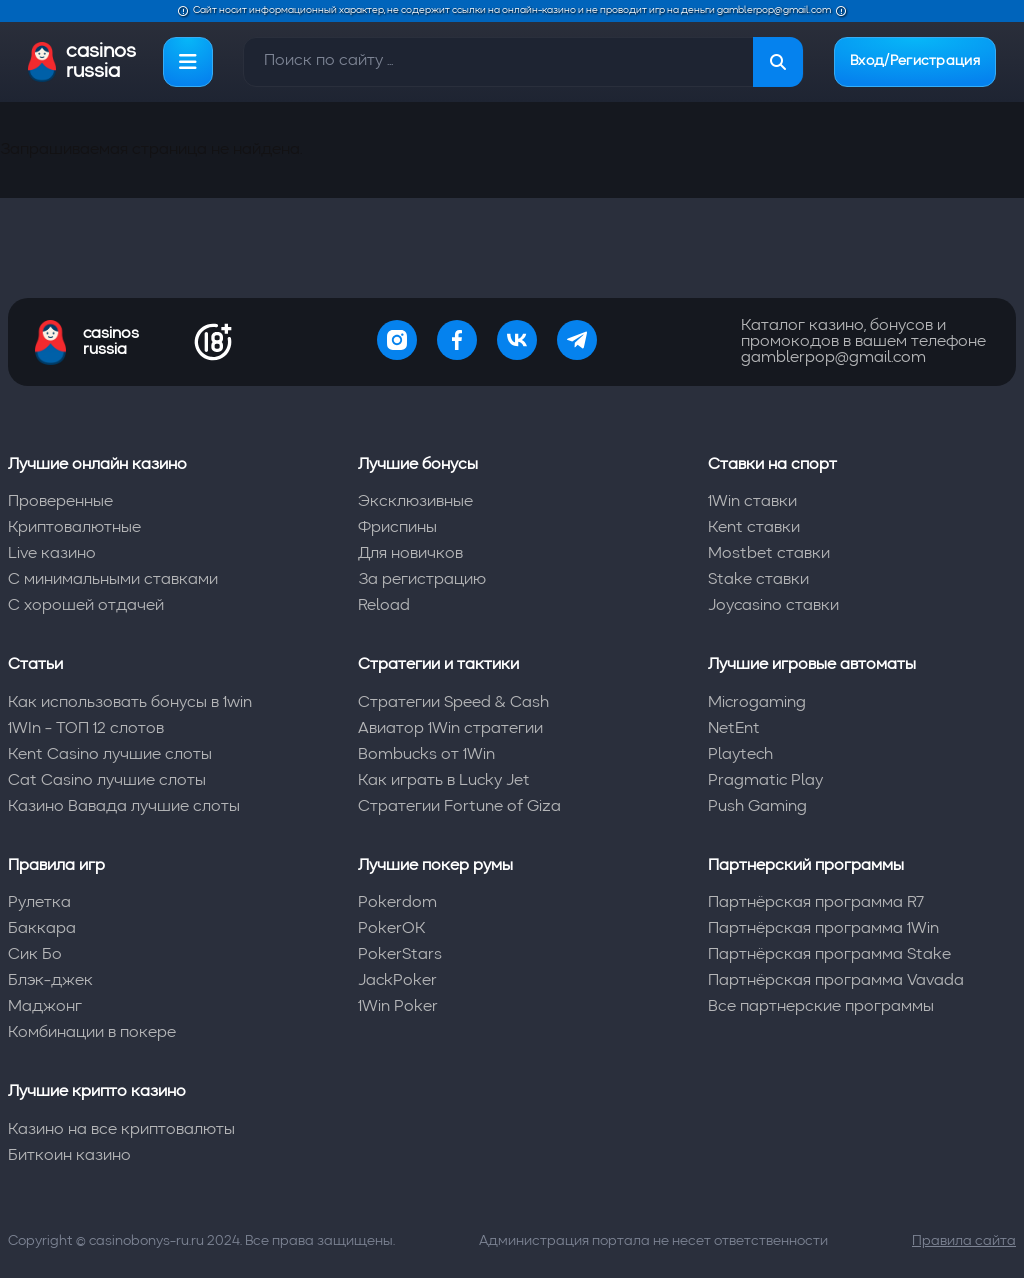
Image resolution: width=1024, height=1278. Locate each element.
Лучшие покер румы (435, 866)
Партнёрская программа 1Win (823, 929)
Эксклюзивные (415, 502)
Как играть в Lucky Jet (444, 781)
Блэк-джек (50, 981)
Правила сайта (964, 1241)
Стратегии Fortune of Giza (459, 807)
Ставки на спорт (772, 465)
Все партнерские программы (821, 1007)
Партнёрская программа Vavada (836, 981)
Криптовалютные (74, 528)
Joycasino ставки (773, 606)
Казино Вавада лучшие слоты (124, 807)
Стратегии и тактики (438, 665)
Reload (384, 606)
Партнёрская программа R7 (816, 903)
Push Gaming (757, 807)
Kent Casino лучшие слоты (110, 755)
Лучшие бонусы (418, 465)
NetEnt (734, 729)
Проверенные (60, 502)
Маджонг (45, 1007)
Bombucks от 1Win (426, 755)
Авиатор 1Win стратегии (450, 729)
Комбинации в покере (92, 1033)
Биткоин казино (69, 1156)
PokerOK (391, 929)
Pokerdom (397, 903)
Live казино (52, 554)
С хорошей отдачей (86, 606)
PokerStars (400, 955)
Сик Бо (35, 955)
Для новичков (410, 554)
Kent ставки (754, 528)
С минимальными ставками (113, 580)
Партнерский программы (806, 866)
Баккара (42, 929)
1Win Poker (398, 1007)
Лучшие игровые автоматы (812, 665)
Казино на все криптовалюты (121, 1130)
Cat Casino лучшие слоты (107, 781)
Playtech (740, 755)
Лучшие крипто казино (97, 1092)
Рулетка (39, 903)
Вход (915, 62)
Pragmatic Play (765, 781)
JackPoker (397, 981)
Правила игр (56, 866)
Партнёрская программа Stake (829, 955)
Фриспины (397, 528)
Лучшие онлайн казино (97, 465)
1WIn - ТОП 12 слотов (86, 729)
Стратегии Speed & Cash (453, 703)
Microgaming (757, 703)
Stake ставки (758, 580)
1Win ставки (752, 502)
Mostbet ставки (769, 554)
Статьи (35, 665)
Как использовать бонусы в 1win (130, 703)
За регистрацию (422, 580)
